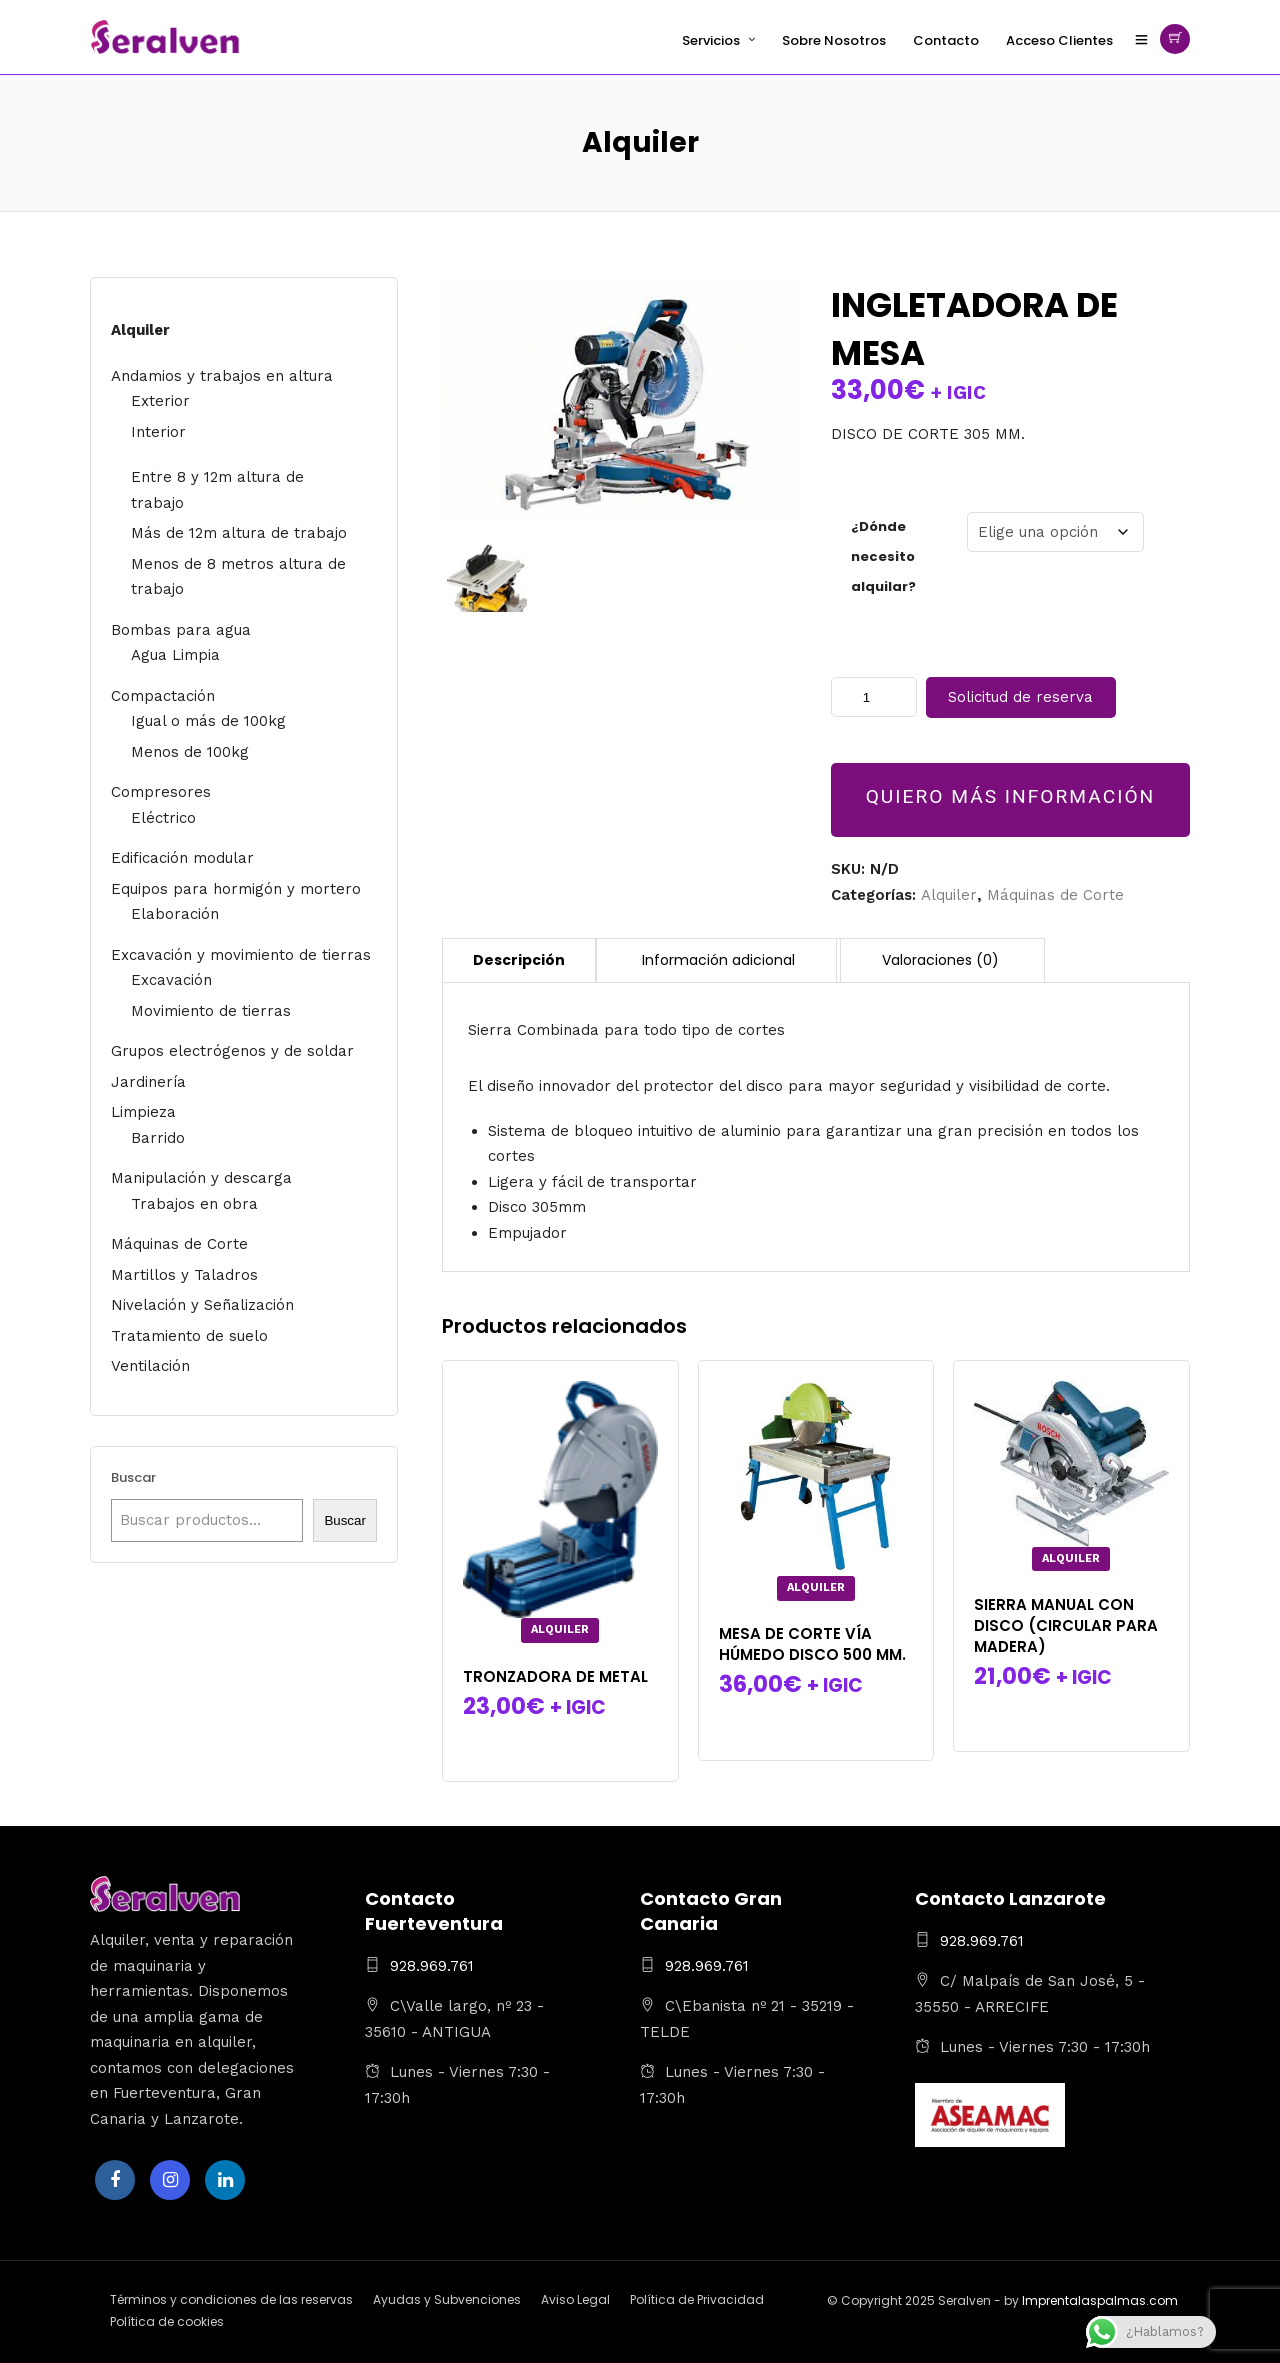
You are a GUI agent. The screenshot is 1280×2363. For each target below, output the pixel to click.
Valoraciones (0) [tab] (940, 960)
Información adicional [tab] (718, 960)
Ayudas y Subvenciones (447, 2299)
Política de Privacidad (697, 2299)
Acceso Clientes (1059, 40)
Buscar (133, 1477)
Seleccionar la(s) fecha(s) (560, 1743)
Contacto (946, 40)
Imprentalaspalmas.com (1100, 2300)
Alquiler (949, 895)
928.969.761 (432, 1966)
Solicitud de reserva (1020, 697)
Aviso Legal (575, 2299)
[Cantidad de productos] (874, 697)
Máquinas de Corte (1055, 895)
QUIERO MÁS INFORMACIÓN (1011, 796)
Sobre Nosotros (834, 40)
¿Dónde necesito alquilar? (883, 556)
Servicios (711, 40)
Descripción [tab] (519, 960)
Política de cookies (167, 2321)
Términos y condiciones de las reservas (231, 2299)
